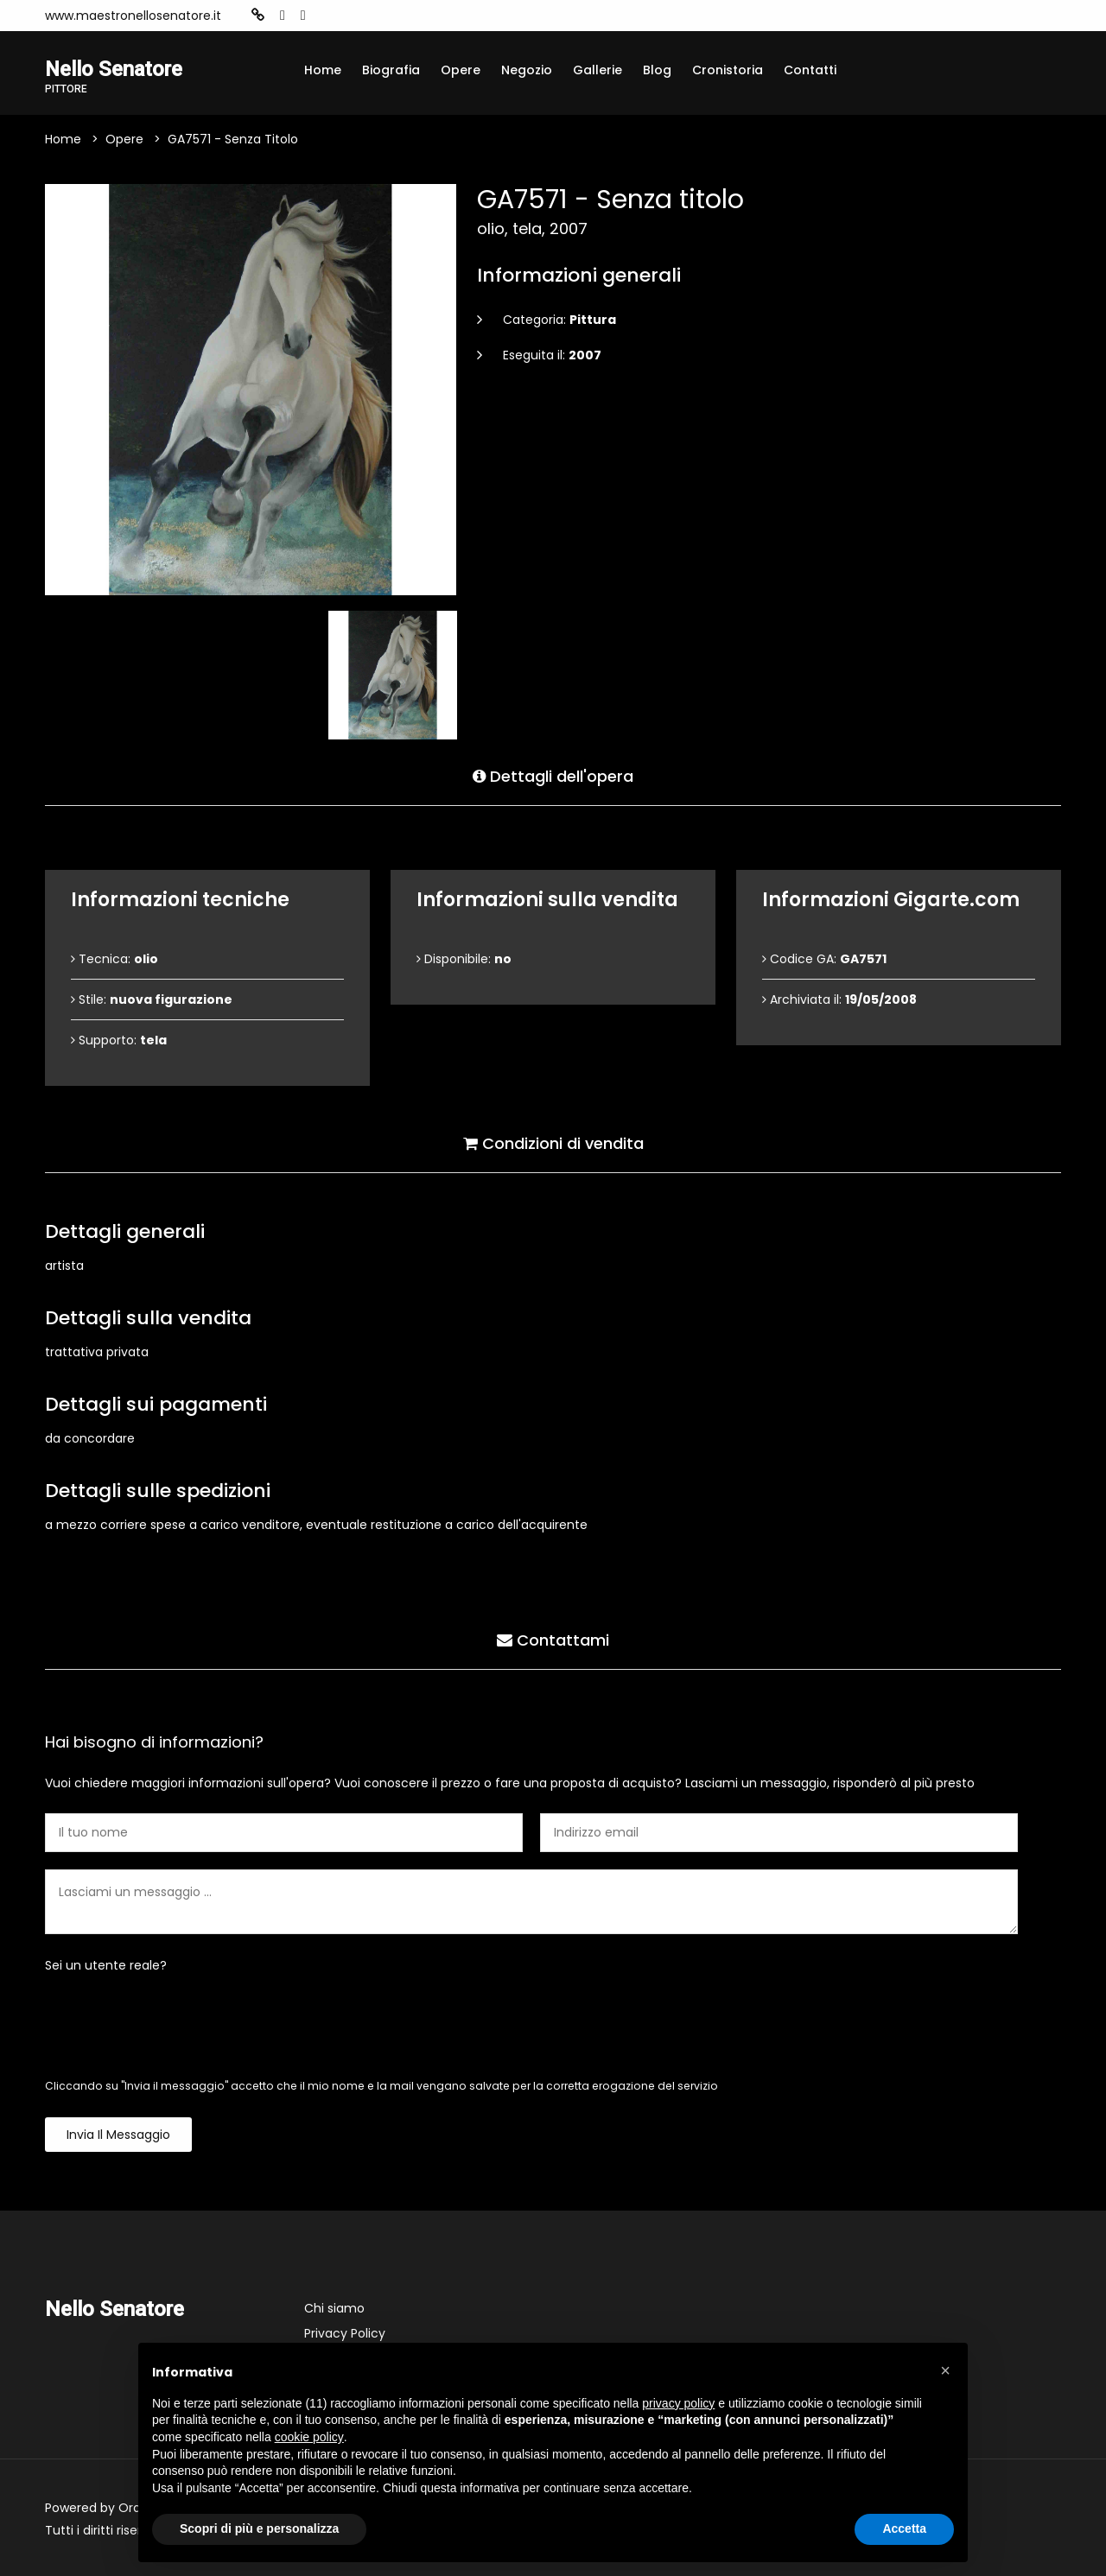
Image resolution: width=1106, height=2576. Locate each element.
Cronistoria (727, 70)
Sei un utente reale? (106, 1965)
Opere (460, 70)
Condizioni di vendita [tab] (553, 1143)
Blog (657, 70)
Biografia (391, 70)
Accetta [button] (904, 2528)
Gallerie (597, 70)
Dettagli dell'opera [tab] (553, 776)
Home (322, 70)
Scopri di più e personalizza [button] (259, 2528)
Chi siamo (334, 2308)
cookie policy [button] (309, 2437)
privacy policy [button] (678, 2403)
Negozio (526, 70)
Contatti (810, 70)
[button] (945, 2370)
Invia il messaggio (118, 2134)
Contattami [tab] (553, 1640)
